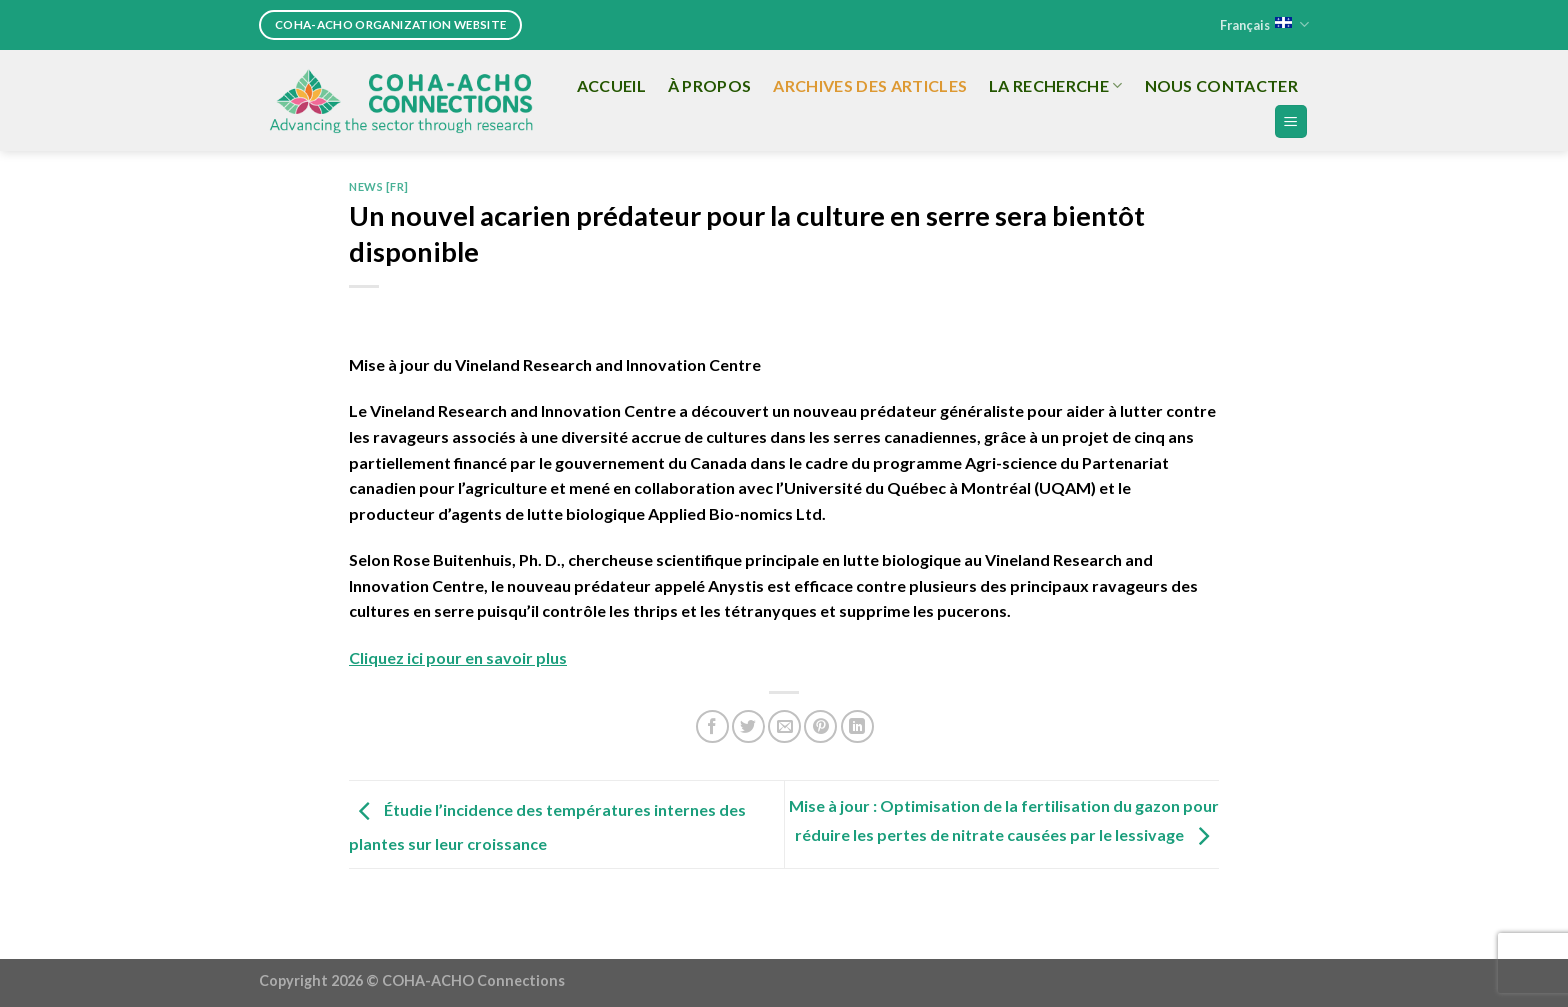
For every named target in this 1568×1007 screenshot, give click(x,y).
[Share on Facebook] (712, 726)
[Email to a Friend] (784, 726)
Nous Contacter (1221, 85)
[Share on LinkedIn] (857, 726)
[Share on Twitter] (748, 726)
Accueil (611, 85)
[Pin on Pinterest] (820, 726)
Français (1264, 24)
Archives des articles (870, 85)
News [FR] (379, 186)
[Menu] (1291, 121)
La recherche (1055, 86)
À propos (710, 85)
